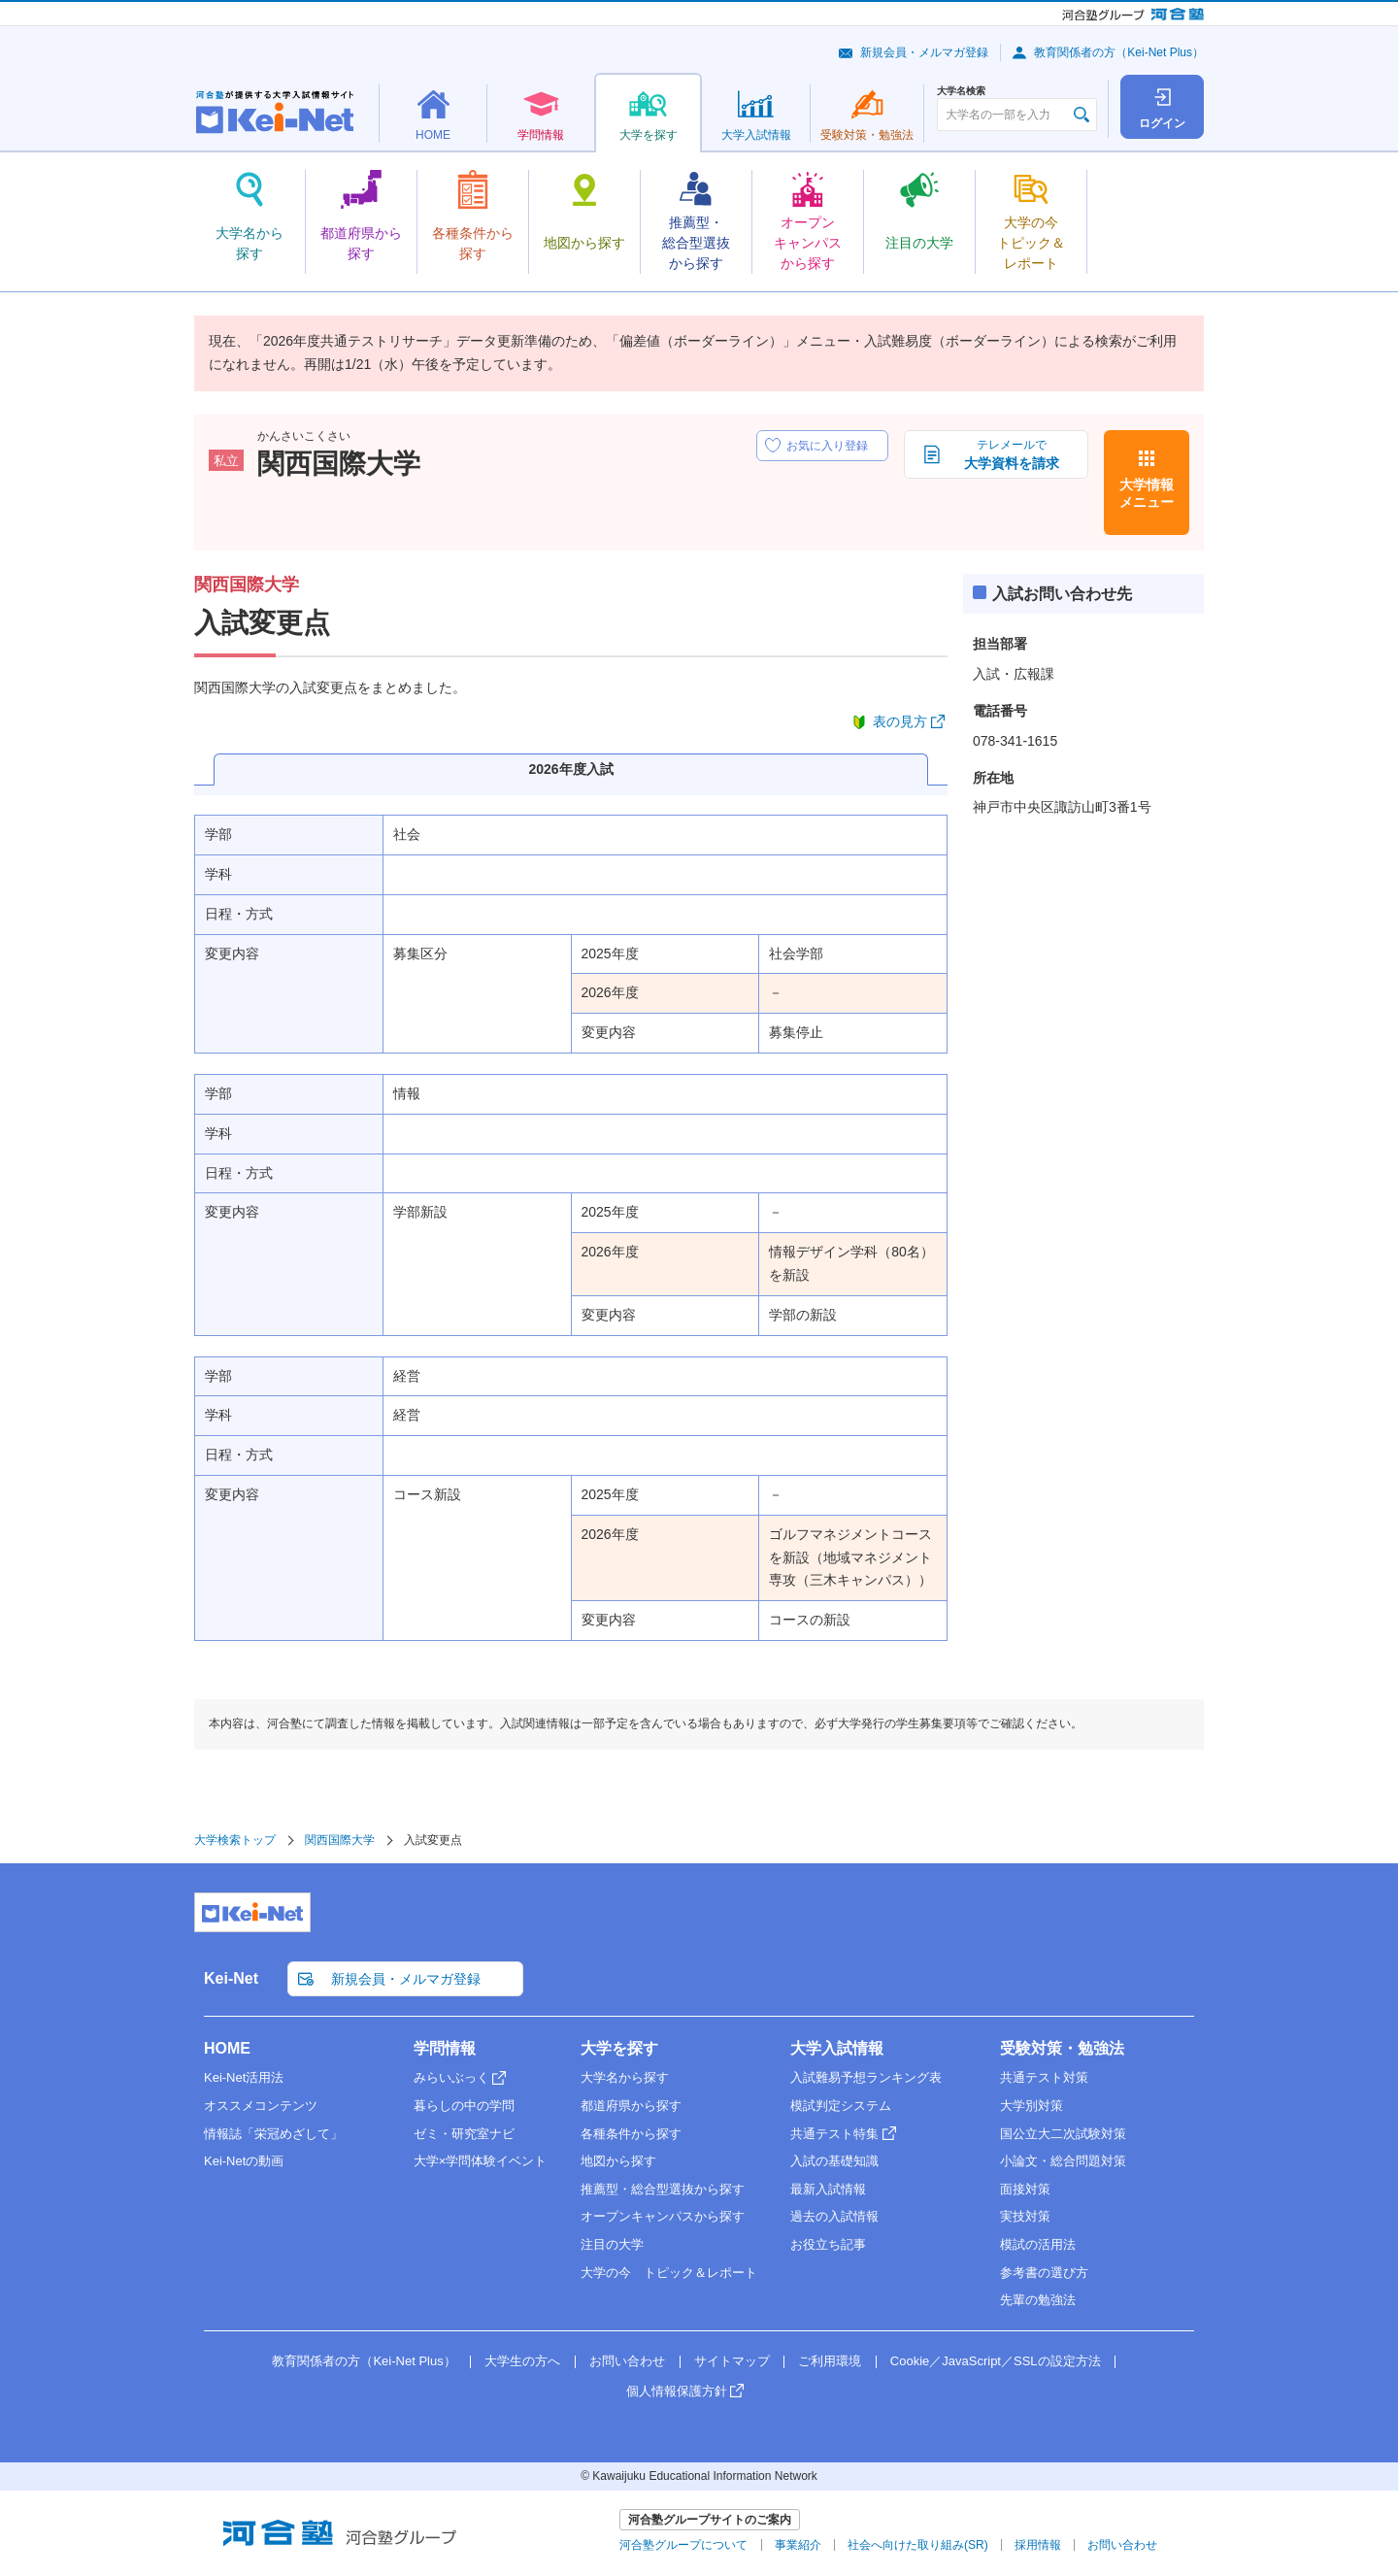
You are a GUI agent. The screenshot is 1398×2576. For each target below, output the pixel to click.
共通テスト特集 (834, 2133)
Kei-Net (231, 1978)
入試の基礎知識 (834, 2161)
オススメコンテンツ (260, 2105)
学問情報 (445, 2048)
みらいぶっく (451, 2077)
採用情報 (1038, 2545)
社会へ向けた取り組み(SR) (918, 2545)
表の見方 (900, 721)
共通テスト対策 (1044, 2077)
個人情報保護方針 (676, 2391)
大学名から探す (625, 2077)
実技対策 (1025, 2216)
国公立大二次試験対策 (1063, 2133)
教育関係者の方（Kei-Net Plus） (1119, 52)
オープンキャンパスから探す (663, 2216)
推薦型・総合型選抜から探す (663, 2189)
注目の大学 (612, 2244)
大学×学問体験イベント (481, 2161)
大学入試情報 (836, 2048)
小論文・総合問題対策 (1063, 2161)
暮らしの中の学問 (464, 2105)
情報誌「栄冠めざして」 (273, 2133)
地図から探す (618, 2161)
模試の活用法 (1038, 2244)
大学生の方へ (522, 2361)
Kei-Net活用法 (243, 2077)
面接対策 (1025, 2189)
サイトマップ (732, 2361)
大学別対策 (1031, 2105)
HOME (227, 2048)
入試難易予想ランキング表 (866, 2077)
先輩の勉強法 (1038, 2299)
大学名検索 (961, 91)
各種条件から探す (631, 2133)
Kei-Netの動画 (243, 2161)
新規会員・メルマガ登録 (924, 52)
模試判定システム (840, 2105)
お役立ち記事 (828, 2244)
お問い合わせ (627, 2361)
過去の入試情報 (834, 2216)
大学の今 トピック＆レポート (669, 2272)
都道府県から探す (631, 2105)
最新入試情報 (828, 2189)
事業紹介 (798, 2545)
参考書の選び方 (1044, 2272)
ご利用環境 (829, 2361)
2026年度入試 (570, 769)
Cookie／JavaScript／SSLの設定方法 (995, 2361)
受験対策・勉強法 (1062, 2048)
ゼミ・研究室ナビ (464, 2133)
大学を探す (619, 2048)
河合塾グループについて (683, 2545)
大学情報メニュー (1146, 493)
